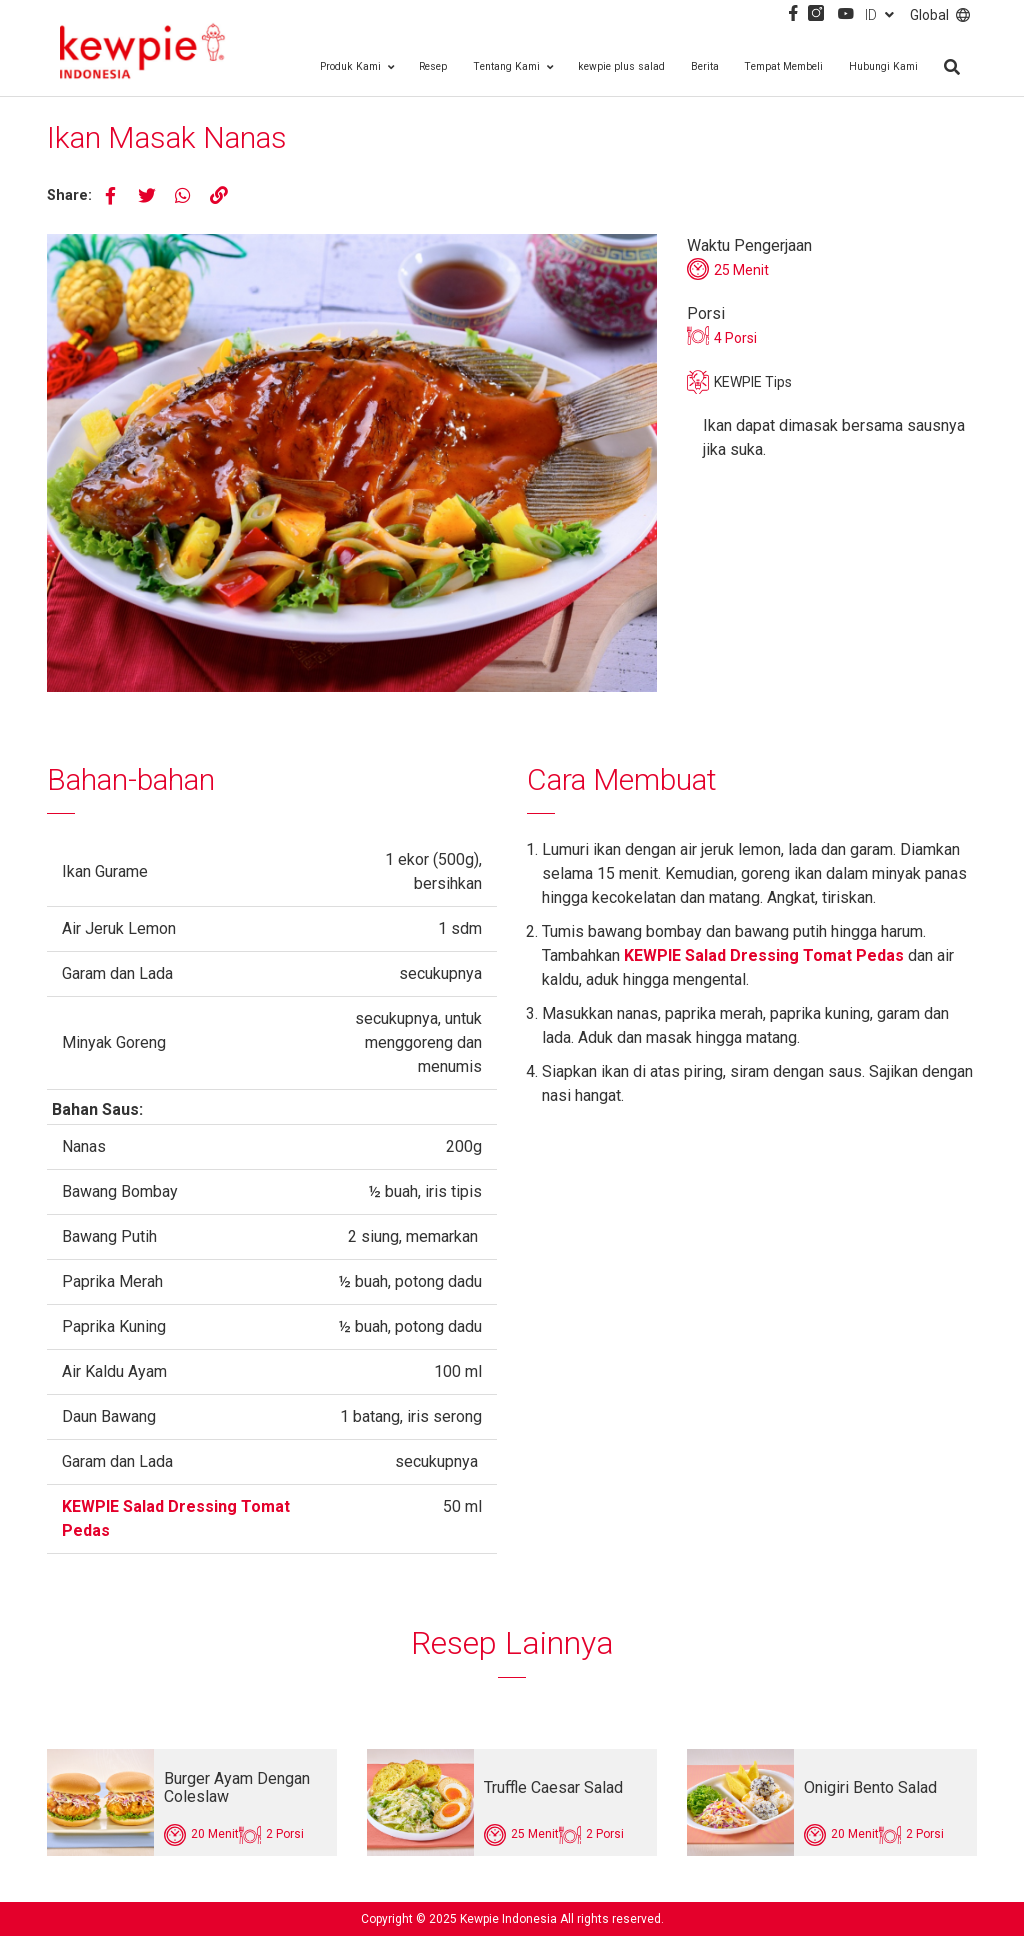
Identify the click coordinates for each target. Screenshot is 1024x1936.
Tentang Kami (513, 66)
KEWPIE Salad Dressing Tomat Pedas (764, 955)
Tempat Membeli (783, 66)
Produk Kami (357, 66)
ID (879, 15)
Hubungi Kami (883, 66)
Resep (433, 66)
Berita (705, 66)
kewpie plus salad (621, 66)
